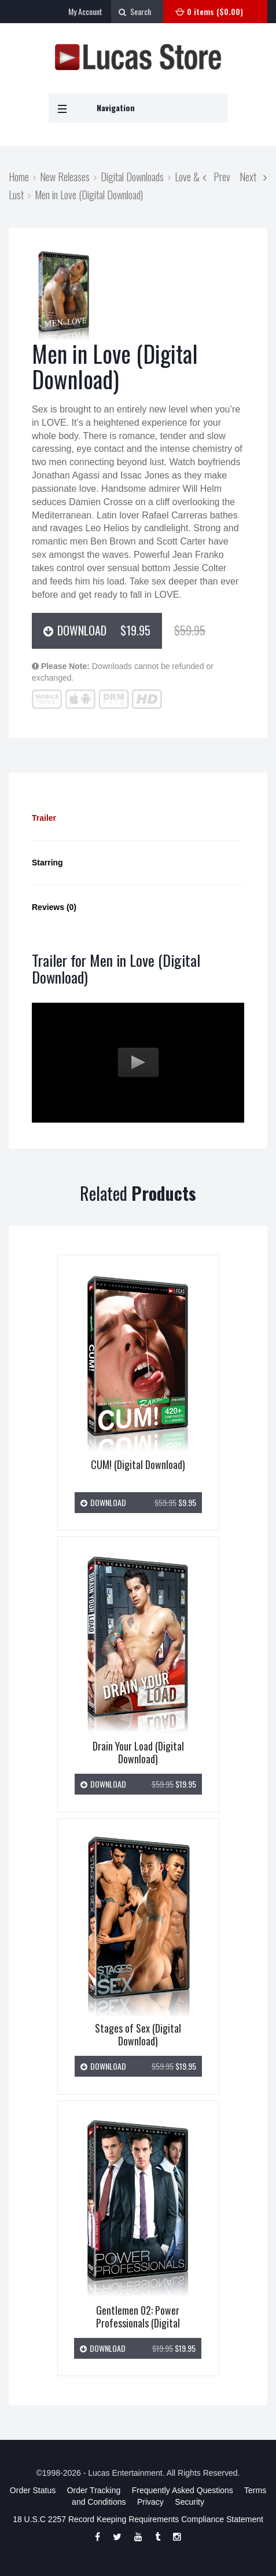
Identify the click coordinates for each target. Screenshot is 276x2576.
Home (19, 176)
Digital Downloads (132, 176)
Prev (216, 176)
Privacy (150, 2501)
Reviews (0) (54, 907)
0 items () (215, 11)
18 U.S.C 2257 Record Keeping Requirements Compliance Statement (138, 2519)
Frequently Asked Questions (182, 2490)
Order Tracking (94, 2490)
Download (102, 630)
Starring (47, 862)
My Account (85, 11)
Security (189, 2501)
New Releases (65, 176)
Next (253, 176)
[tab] (138, 818)
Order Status (33, 2490)
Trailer (44, 818)
